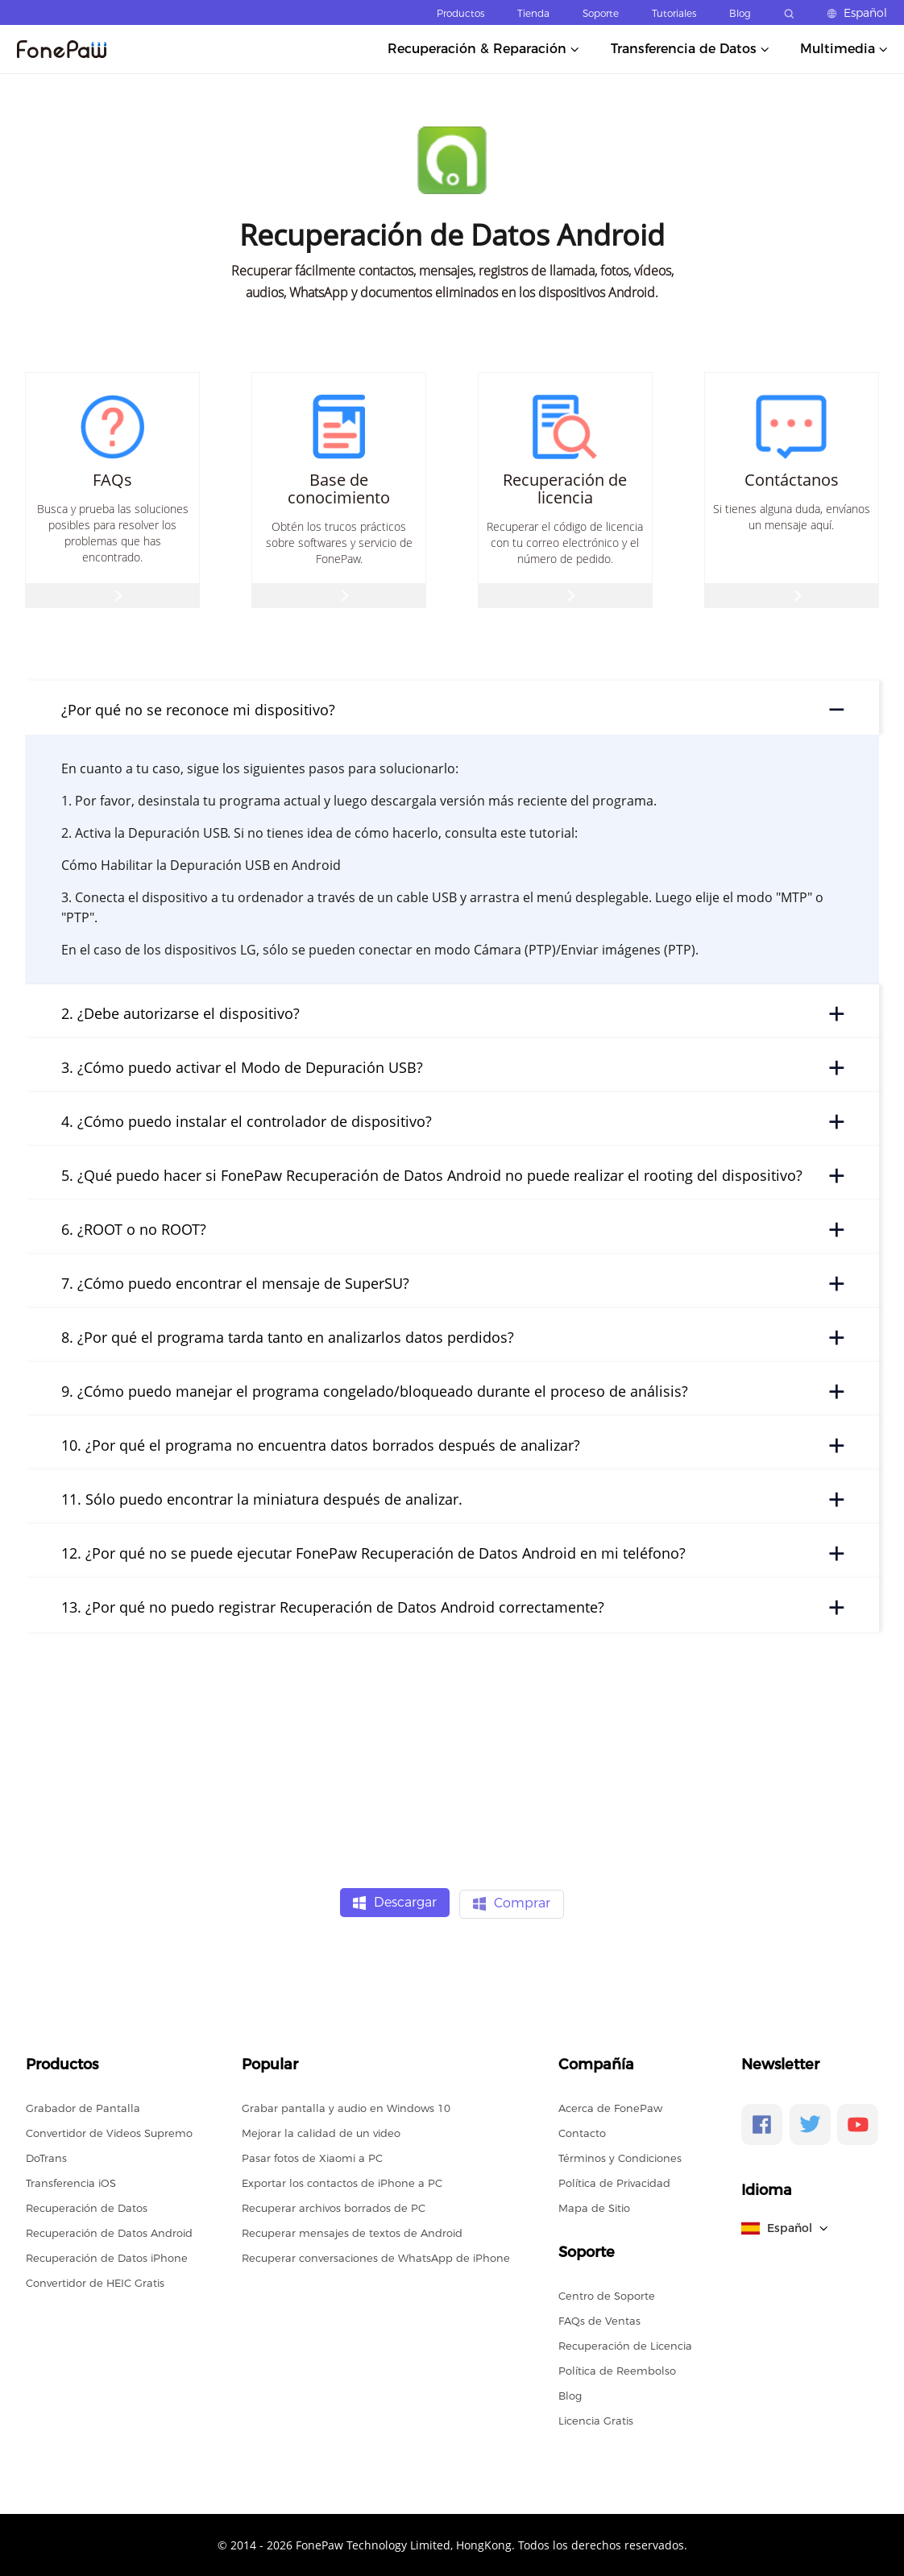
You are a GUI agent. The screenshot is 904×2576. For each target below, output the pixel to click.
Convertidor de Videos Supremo (109, 2131)
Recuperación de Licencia (625, 2344)
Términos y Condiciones (620, 2156)
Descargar (395, 1903)
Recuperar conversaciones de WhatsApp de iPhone (376, 2256)
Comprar (511, 1903)
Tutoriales (674, 13)
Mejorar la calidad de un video (321, 2131)
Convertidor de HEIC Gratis (95, 2281)
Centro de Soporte (606, 2294)
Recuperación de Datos (86, 2206)
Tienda (533, 13)
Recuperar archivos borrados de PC (333, 2206)
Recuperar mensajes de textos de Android (352, 2231)
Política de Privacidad (614, 2181)
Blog (740, 13)
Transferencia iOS (71, 2181)
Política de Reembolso (617, 2369)
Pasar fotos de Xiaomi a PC (312, 2156)
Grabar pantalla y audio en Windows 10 (346, 2106)
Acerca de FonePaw (610, 2106)
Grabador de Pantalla (83, 2106)
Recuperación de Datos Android (109, 2231)
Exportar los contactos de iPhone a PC (342, 2181)
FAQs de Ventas (599, 2319)
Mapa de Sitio (594, 2206)
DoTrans (46, 2156)
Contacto (582, 2131)
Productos (460, 13)
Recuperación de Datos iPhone (107, 2256)
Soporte (601, 13)
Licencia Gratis (595, 2418)
